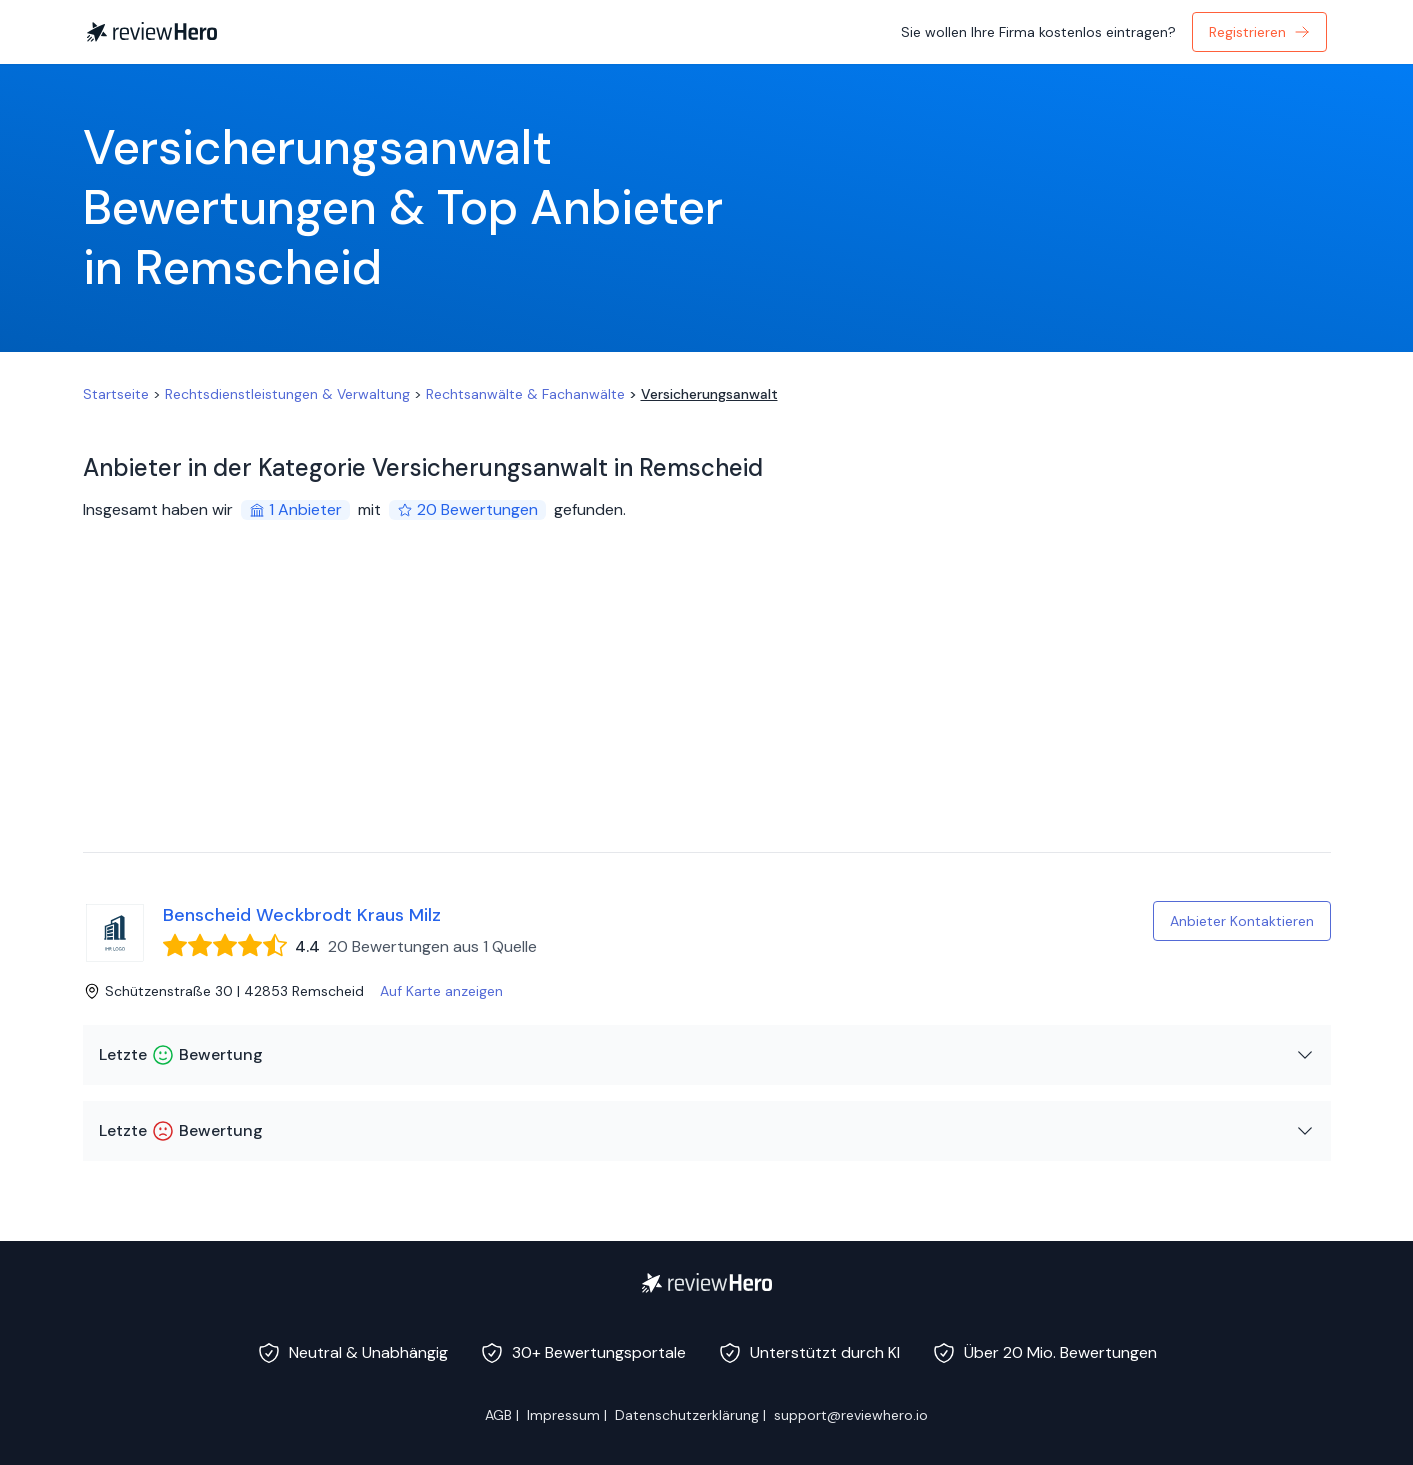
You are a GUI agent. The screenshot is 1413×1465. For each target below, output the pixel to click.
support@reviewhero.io (851, 1415)
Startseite (116, 394)
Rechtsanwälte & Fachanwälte (525, 394)
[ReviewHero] (707, 1283)
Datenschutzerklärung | (690, 1415)
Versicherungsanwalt (709, 394)
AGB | (502, 1415)
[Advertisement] (707, 702)
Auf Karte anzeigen (441, 991)
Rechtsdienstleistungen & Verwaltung (287, 394)
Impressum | (567, 1415)
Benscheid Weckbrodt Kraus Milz (302, 915)
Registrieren (1259, 32)
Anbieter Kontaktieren (1242, 921)
